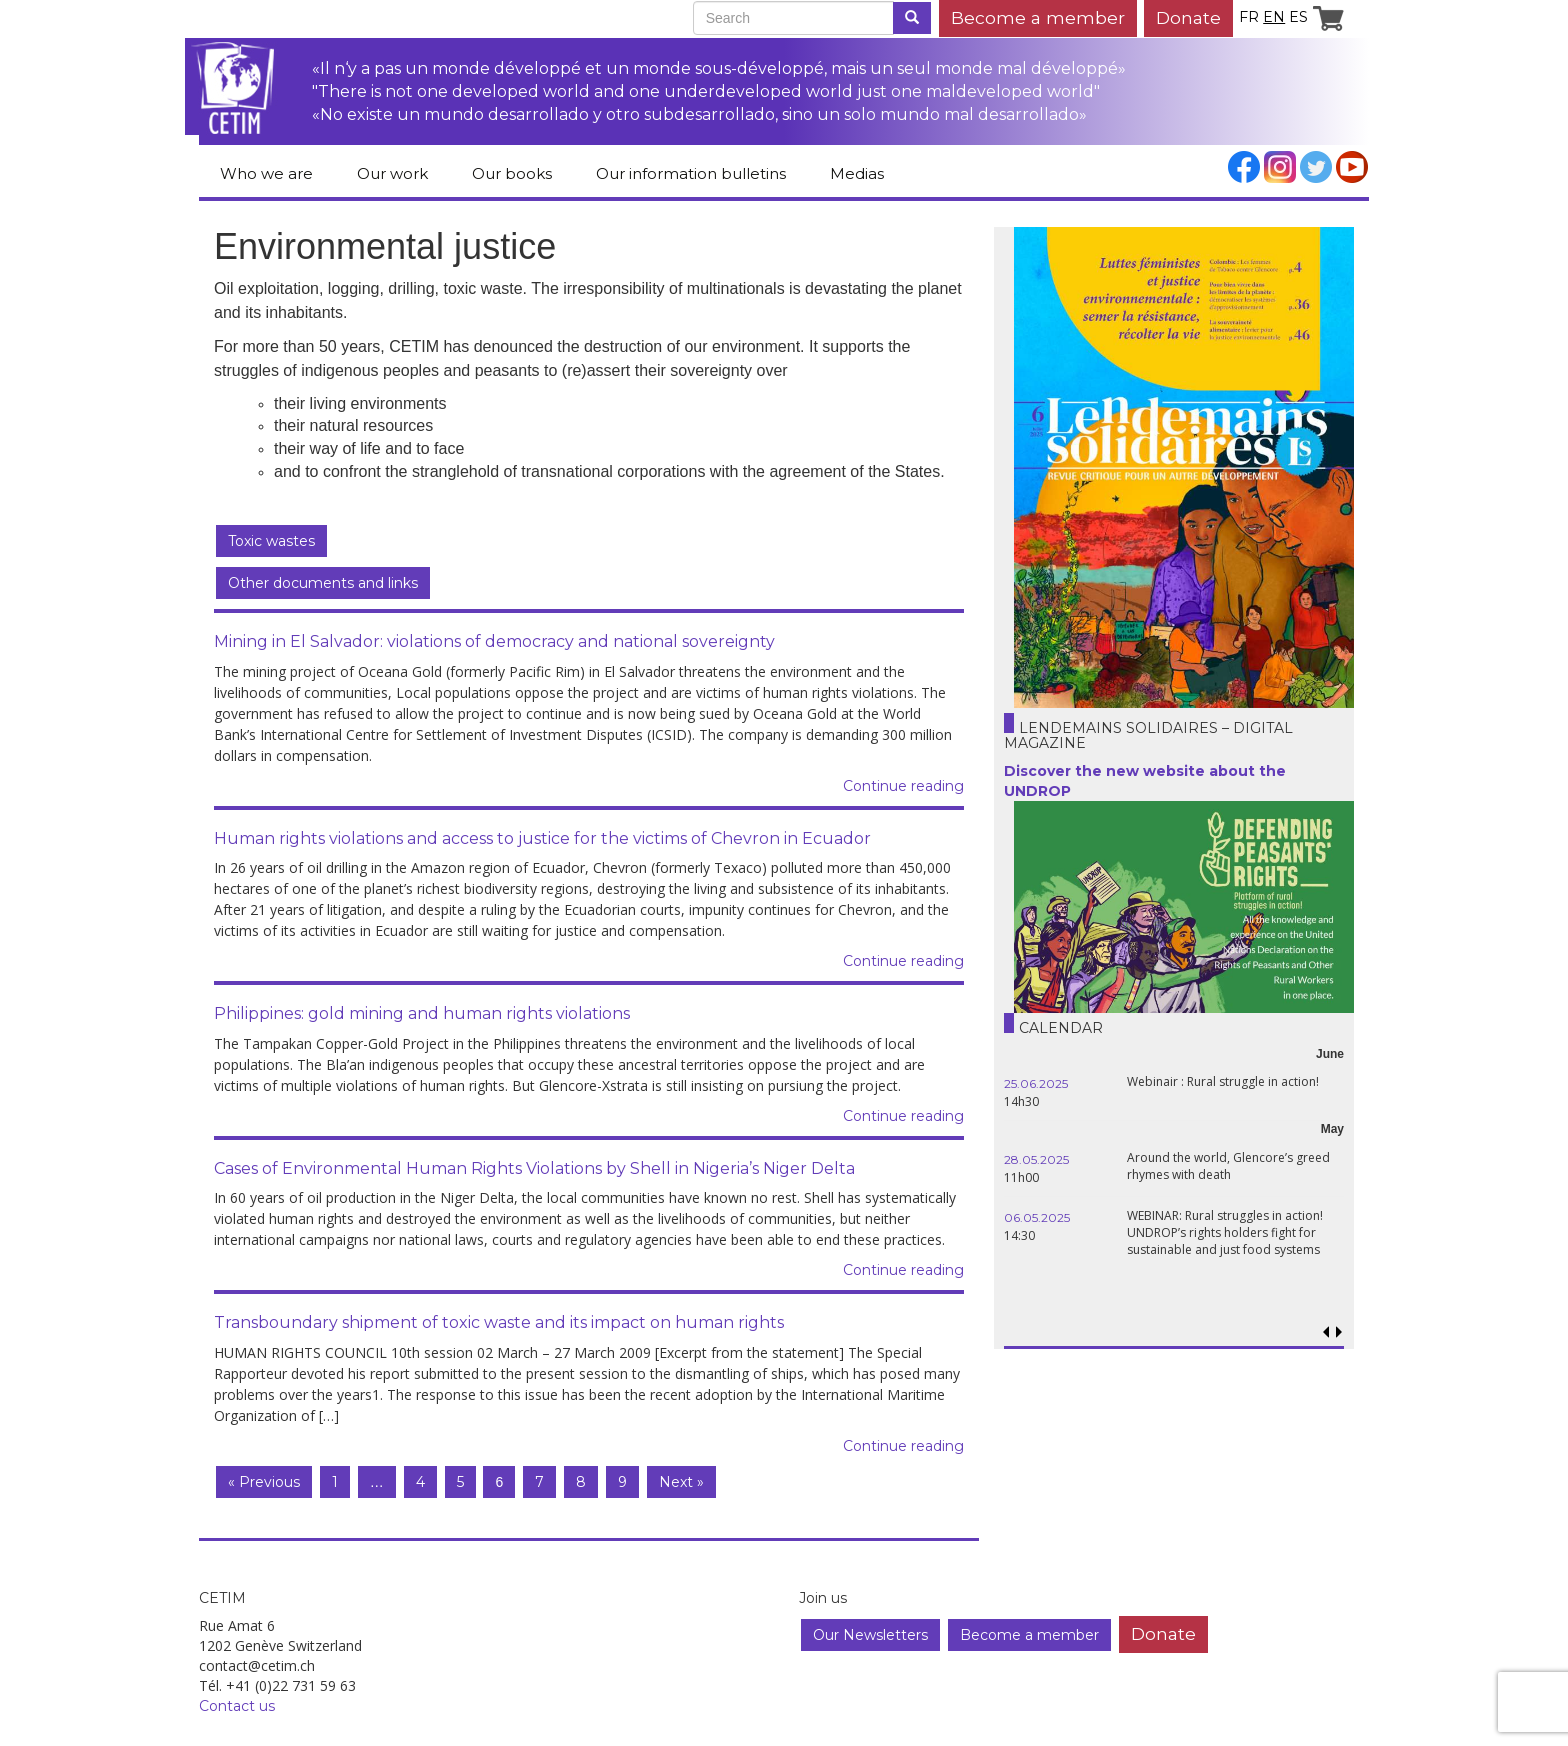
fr (1249, 17)
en (1274, 17)
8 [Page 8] (581, 1482)
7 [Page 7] (539, 1482)
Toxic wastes (271, 541)
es (1298, 17)
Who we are (266, 173)
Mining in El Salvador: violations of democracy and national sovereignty (494, 641)
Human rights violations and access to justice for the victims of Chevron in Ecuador (542, 838)
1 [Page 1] (335, 1482)
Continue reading (903, 786)
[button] (1338, 1332)
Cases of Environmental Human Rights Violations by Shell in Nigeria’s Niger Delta (534, 1168)
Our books (512, 173)
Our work (392, 173)
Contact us (237, 1706)
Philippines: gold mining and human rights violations (422, 1013)
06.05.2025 (1037, 1217)
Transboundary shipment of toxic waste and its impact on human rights (499, 1322)
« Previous (264, 1482)
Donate (1188, 17)
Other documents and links (323, 583)
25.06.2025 (1036, 1083)
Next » (681, 1482)
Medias (857, 173)
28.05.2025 (1036, 1159)
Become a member (1038, 17)
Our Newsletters (870, 1635)
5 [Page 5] (460, 1482)
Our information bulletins (691, 173)
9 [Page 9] (622, 1482)
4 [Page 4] (420, 1482)
